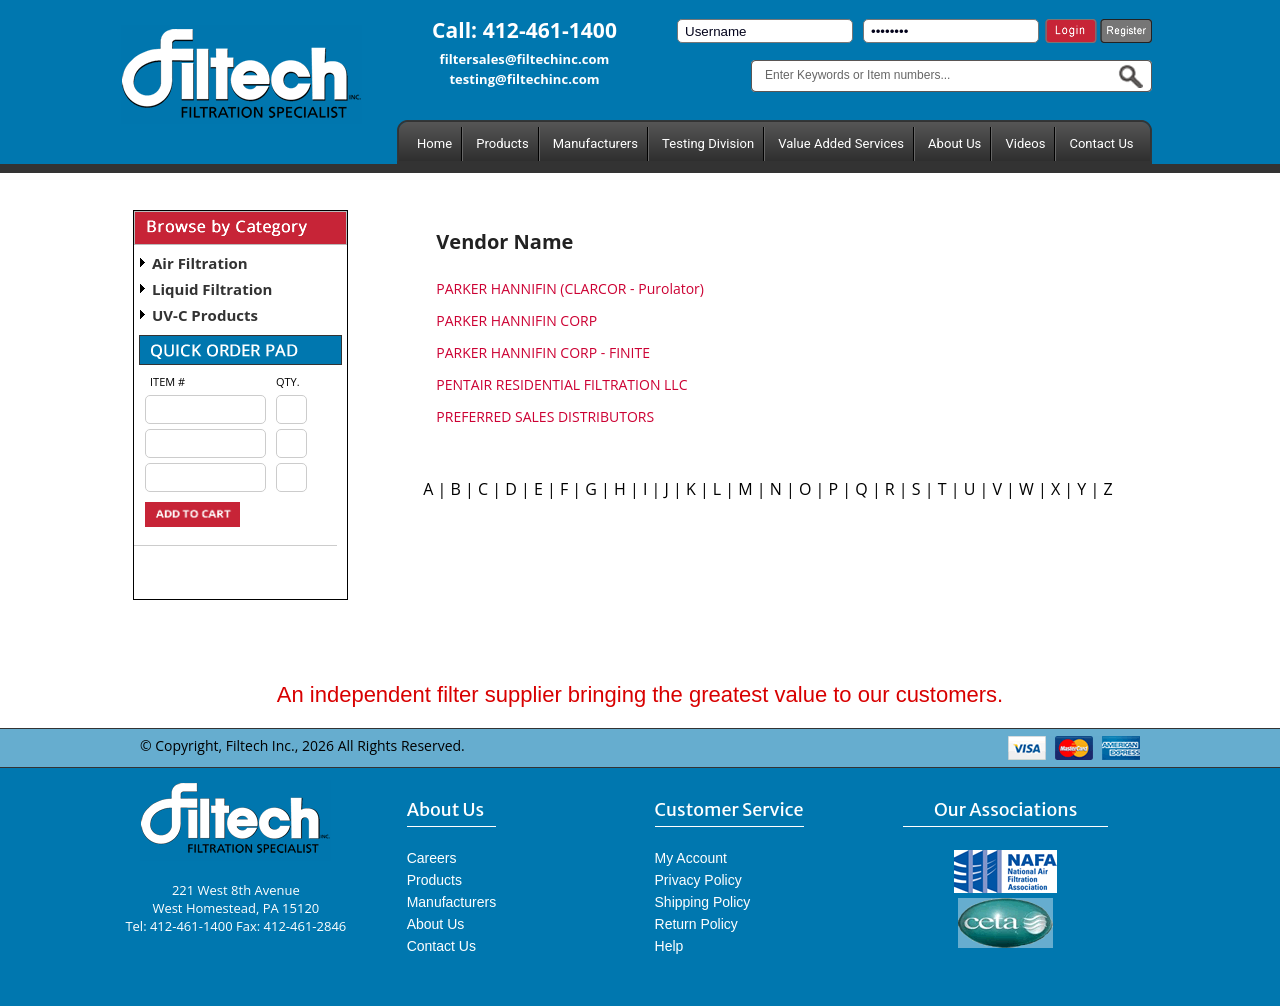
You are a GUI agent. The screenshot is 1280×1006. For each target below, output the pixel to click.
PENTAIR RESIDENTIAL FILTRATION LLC (561, 384)
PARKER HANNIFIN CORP (516, 320)
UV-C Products (205, 315)
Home (434, 143)
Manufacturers (595, 143)
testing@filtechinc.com (524, 79)
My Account (691, 858)
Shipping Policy (703, 902)
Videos (1025, 143)
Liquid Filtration (212, 289)
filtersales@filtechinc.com (525, 59)
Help (669, 946)
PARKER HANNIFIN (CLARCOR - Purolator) (570, 288)
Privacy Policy (698, 880)
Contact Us (1101, 143)
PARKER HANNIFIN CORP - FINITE (543, 352)
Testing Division (708, 143)
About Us (954, 143)
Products (502, 143)
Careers (432, 858)
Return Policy (696, 924)
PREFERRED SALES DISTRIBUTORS (545, 416)
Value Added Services (841, 143)
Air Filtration (200, 263)
